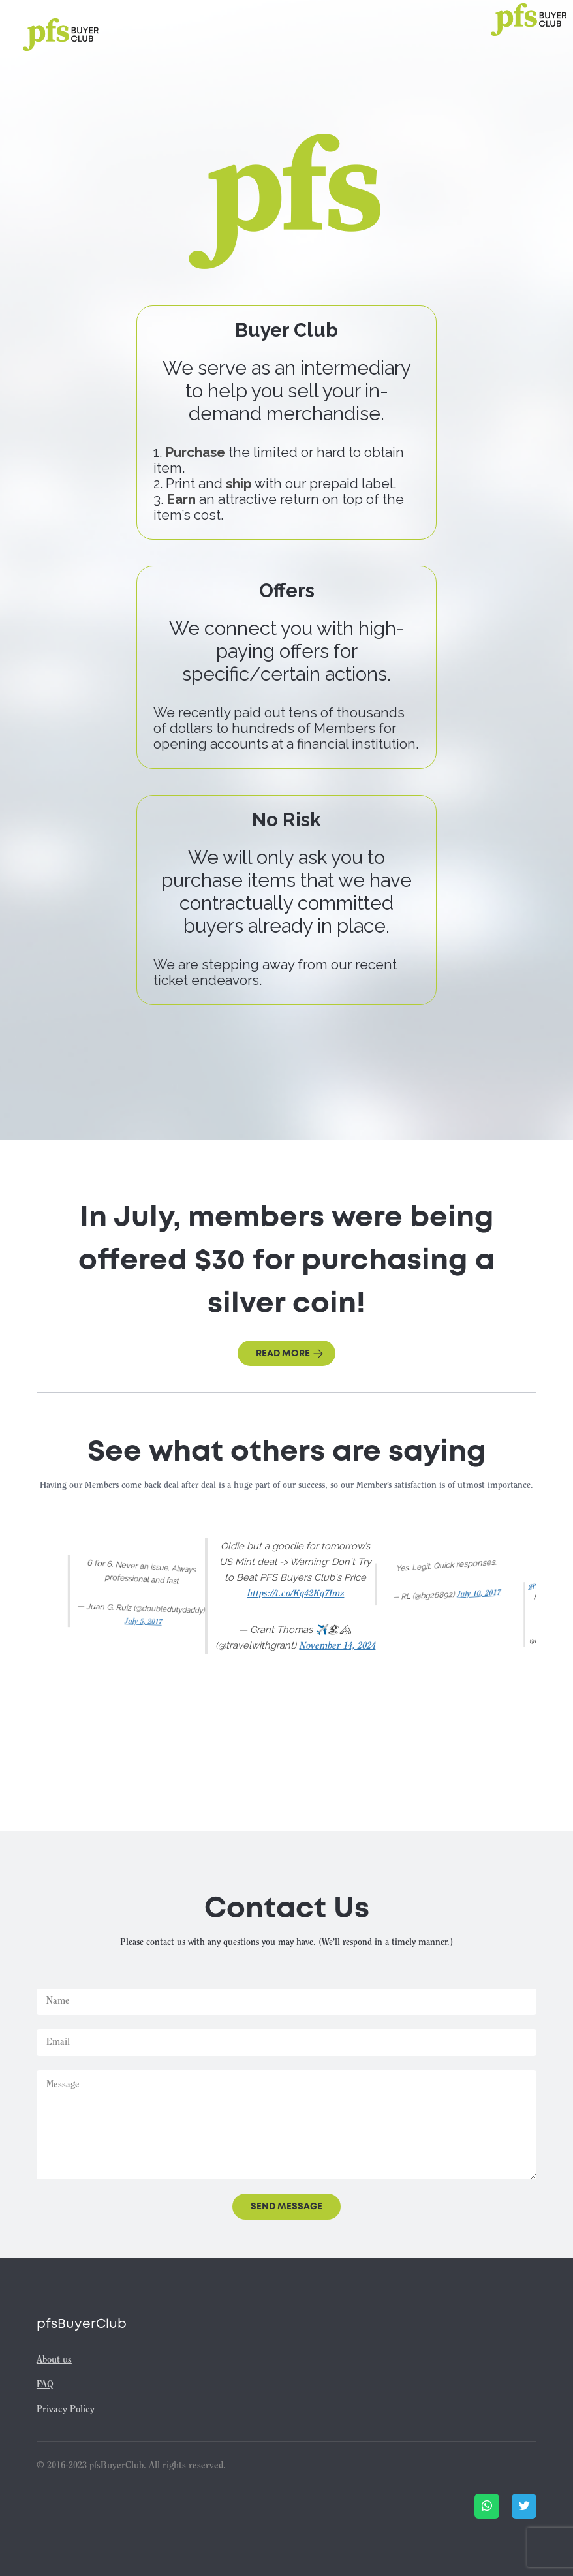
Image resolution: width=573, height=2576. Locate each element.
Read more (289, 1353)
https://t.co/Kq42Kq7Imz (295, 1594)
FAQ (45, 2385)
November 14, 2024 (337, 1646)
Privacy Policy (66, 2410)
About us (54, 2360)
